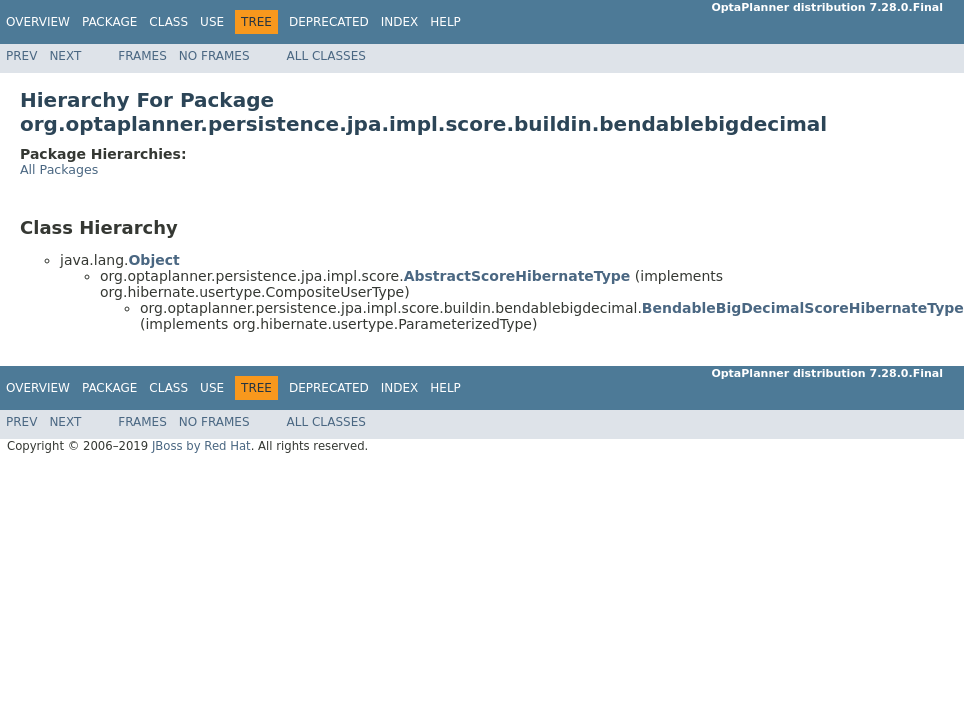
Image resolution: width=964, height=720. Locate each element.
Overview (38, 22)
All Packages (59, 169)
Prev (21, 56)
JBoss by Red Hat (201, 446)
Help (445, 22)
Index (400, 22)
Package (109, 22)
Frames (142, 56)
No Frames (214, 56)
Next (65, 56)
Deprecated (329, 22)
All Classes (326, 56)
